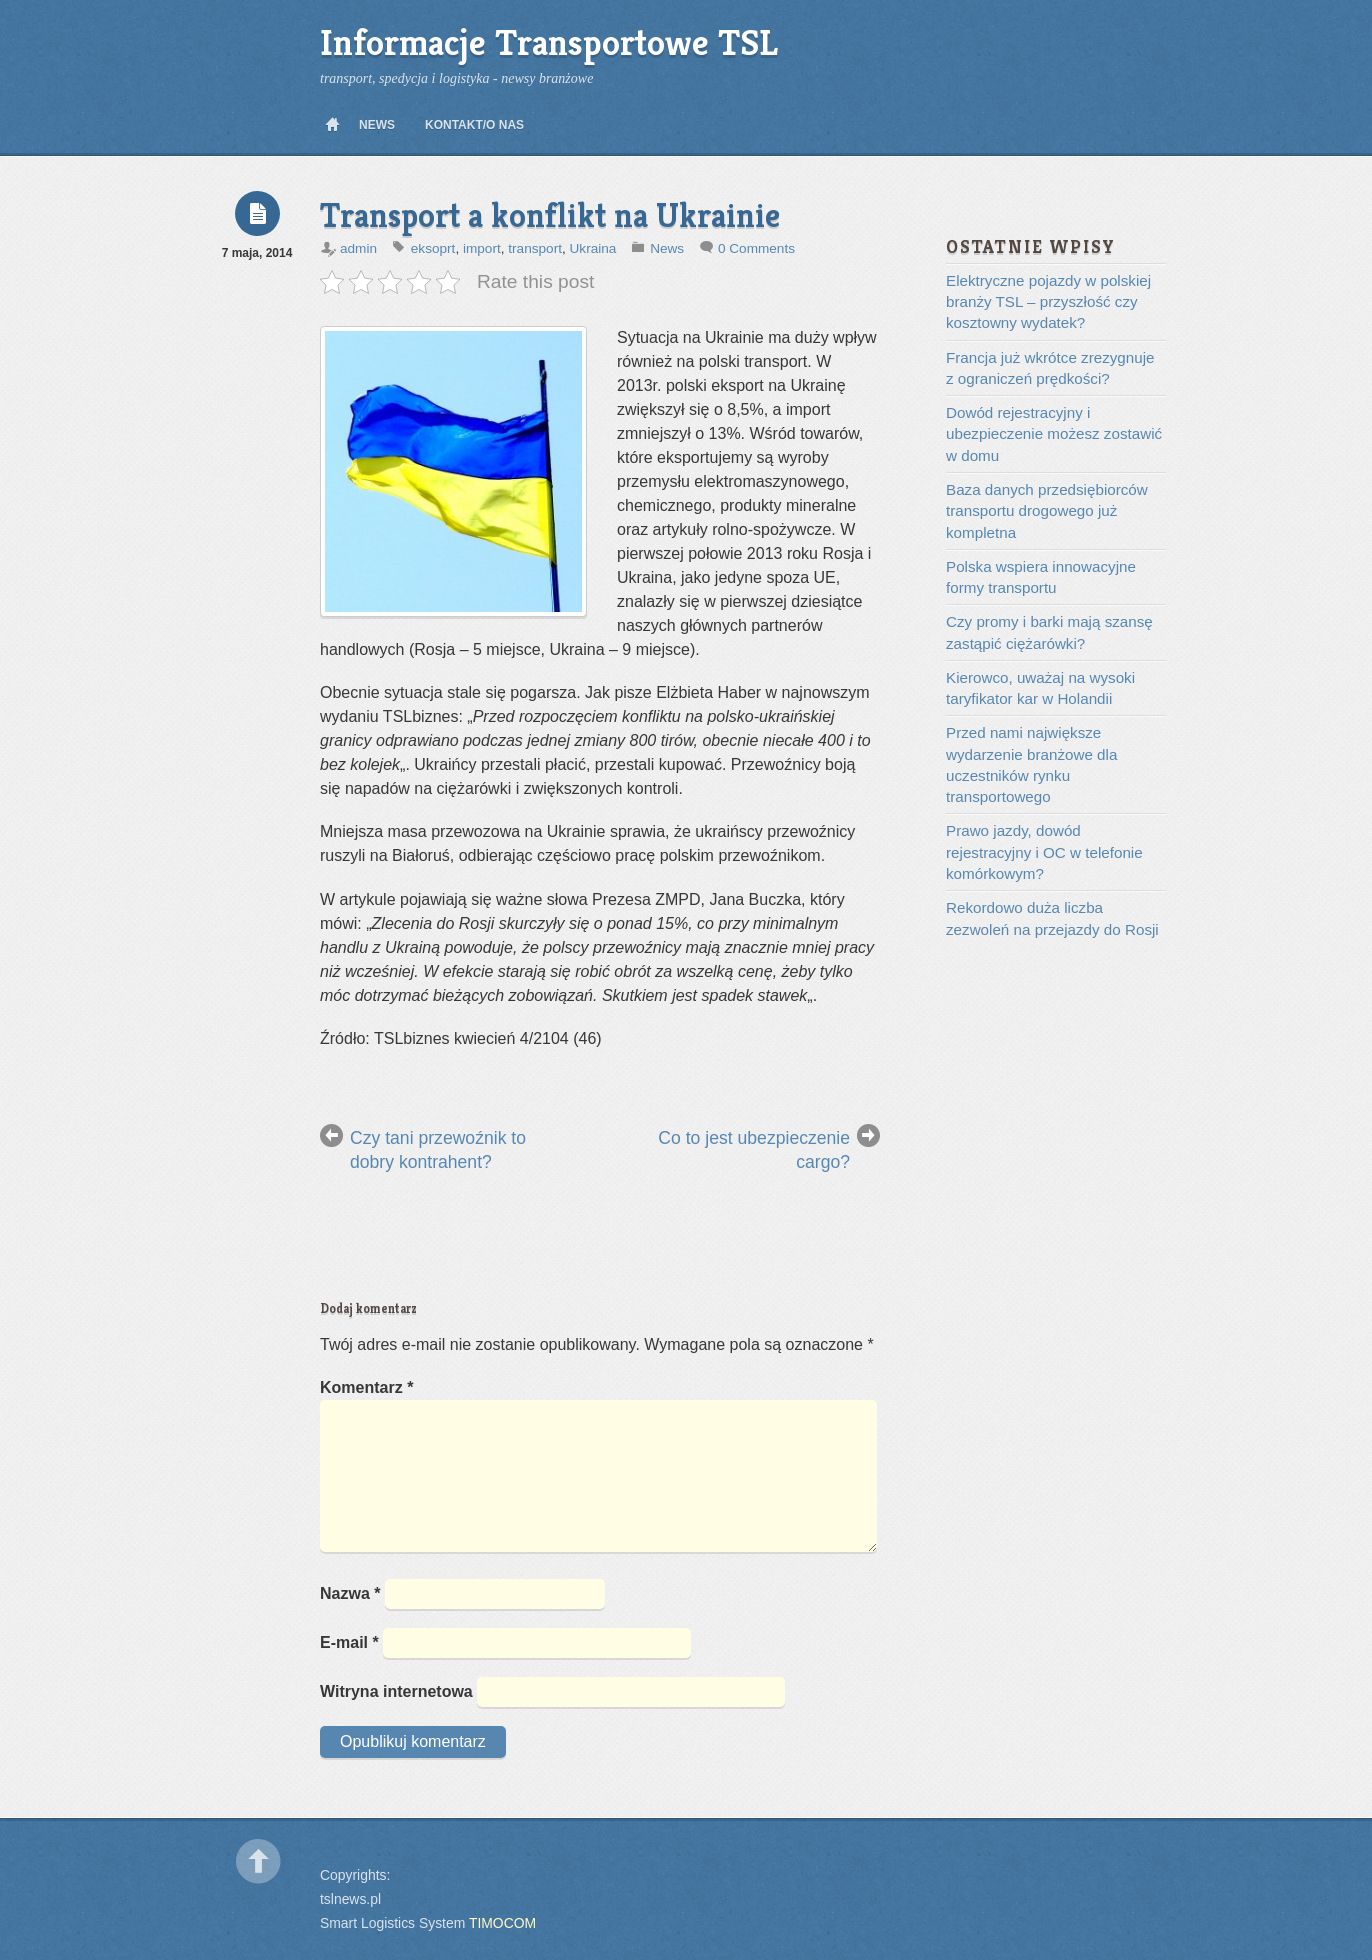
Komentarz (366, 1387)
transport (535, 248)
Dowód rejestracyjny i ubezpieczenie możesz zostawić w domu (1054, 434)
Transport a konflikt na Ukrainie (550, 215)
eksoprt (433, 248)
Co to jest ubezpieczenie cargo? (754, 1150)
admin (358, 248)
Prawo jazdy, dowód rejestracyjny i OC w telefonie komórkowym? (1044, 852)
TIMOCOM (502, 1923)
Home (332, 125)
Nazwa (350, 1593)
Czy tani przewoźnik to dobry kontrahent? (438, 1150)
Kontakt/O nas (474, 125)
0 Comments (756, 248)
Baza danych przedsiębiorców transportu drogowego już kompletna (1047, 511)
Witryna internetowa (396, 1691)
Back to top (258, 1861)
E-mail (349, 1642)
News (377, 125)
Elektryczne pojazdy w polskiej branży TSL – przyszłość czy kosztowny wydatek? (1048, 302)
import (482, 248)
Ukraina (593, 248)
